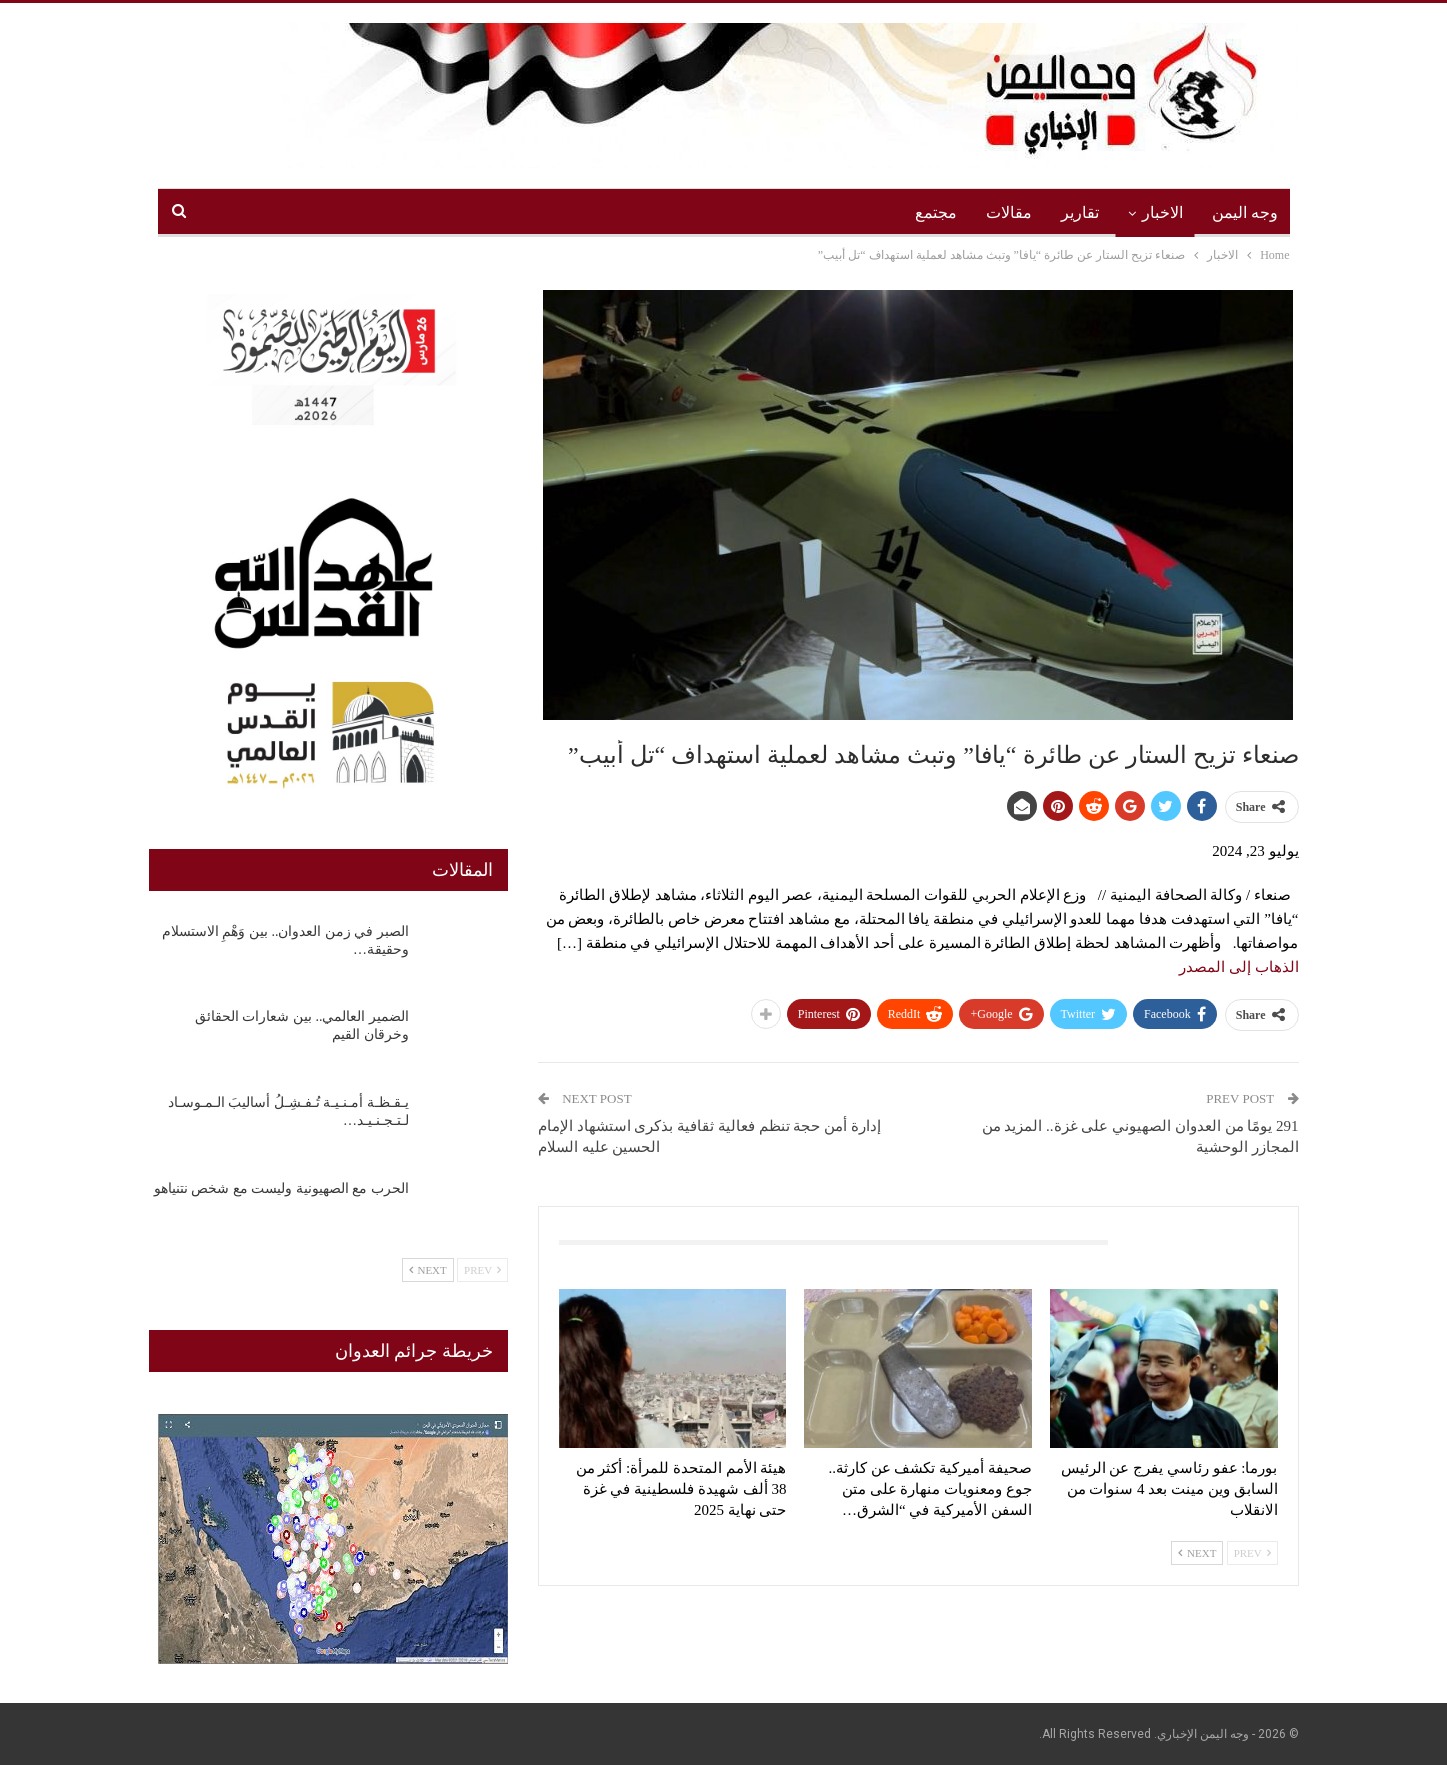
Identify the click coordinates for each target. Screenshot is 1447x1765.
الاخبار (1162, 212)
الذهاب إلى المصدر (1239, 967)
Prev (1252, 1553)
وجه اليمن (1245, 212)
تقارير (1080, 212)
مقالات (1009, 212)
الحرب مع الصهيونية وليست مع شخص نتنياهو (281, 1188)
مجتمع (936, 212)
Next (1197, 1553)
